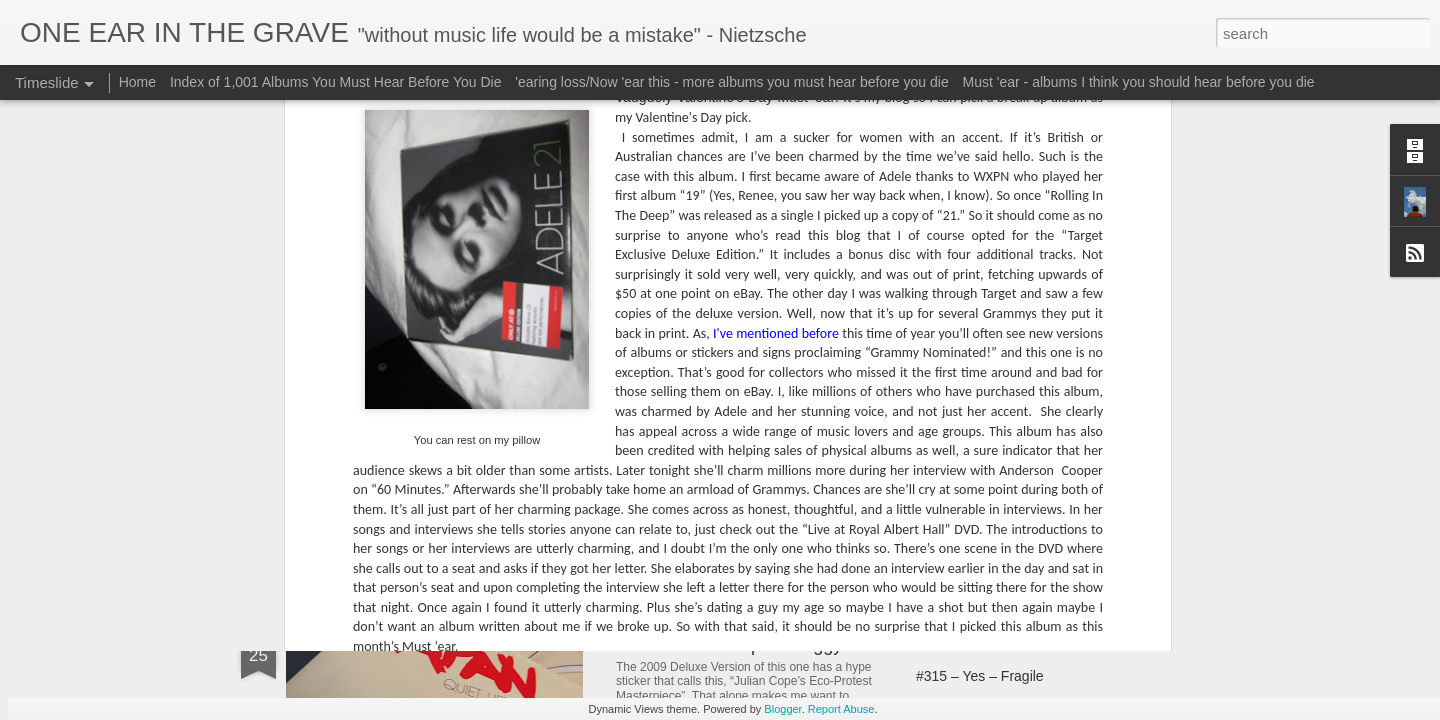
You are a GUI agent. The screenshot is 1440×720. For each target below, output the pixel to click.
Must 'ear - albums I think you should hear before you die (1139, 82)
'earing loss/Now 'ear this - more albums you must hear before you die (731, 82)
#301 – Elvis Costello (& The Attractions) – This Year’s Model (858, 456)
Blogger (782, 709)
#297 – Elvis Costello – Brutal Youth (476, 464)
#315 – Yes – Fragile (980, 676)
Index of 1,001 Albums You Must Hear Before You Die (336, 82)
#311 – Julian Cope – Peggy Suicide (761, 645)
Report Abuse (841, 709)
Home (137, 82)
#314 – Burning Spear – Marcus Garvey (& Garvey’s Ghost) (1100, 641)
